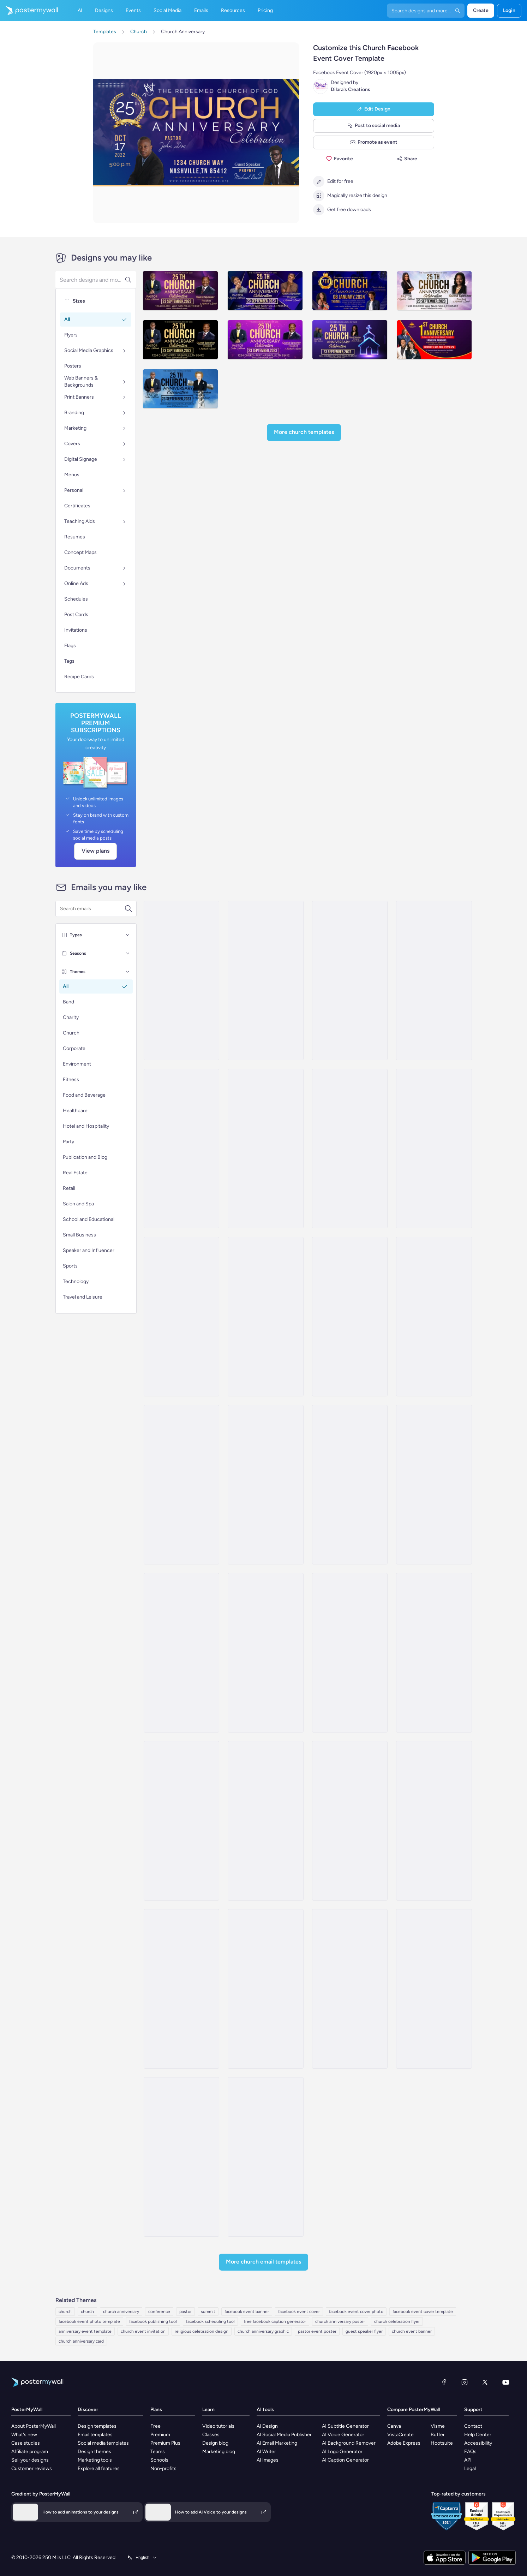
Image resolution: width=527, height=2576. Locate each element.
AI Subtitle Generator (345, 2426)
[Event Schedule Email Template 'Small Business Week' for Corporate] (434, 1484)
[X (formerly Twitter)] (485, 2382)
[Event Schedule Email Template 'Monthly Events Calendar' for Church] (350, 1653)
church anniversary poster (340, 2321)
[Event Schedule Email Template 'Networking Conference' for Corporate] (350, 1484)
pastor (185, 2311)
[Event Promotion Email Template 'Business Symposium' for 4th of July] (181, 1653)
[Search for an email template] (92, 908)
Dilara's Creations (350, 90)
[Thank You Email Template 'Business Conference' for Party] (265, 1484)
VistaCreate (400, 2435)
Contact (473, 2426)
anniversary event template (85, 2331)
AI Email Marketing (277, 2443)
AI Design (267, 2426)
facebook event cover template (423, 2311)
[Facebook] (444, 2382)
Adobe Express (403, 2443)
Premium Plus (165, 2443)
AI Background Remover (349, 2443)
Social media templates (103, 2443)
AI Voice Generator (343, 2435)
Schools (159, 2460)
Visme (438, 2426)
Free (155, 2426)
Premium (160, 2435)
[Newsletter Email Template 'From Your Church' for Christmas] (265, 2157)
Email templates (95, 2435)
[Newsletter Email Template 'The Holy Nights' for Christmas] (434, 1989)
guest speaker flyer (364, 2331)
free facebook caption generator (275, 2321)
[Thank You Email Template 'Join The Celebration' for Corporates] (265, 1148)
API (468, 2460)
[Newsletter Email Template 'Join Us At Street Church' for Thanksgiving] (350, 1989)
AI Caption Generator (345, 2460)
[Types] (128, 935)
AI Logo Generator (342, 2452)
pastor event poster (317, 2331)
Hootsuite (442, 2443)
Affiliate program (29, 2452)
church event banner (412, 2331)
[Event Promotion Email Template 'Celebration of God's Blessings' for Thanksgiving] (265, 1989)
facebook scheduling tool (210, 2321)
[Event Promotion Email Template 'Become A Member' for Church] (434, 1653)
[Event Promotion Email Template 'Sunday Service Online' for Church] (434, 1821)
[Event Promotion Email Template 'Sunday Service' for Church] (350, 1821)
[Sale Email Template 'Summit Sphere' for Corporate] (434, 980)
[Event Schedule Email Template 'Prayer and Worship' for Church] (265, 1653)
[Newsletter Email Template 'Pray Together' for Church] (181, 2157)
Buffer (438, 2435)
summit (208, 2311)
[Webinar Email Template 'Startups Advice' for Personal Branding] (181, 980)
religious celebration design (201, 2331)
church (65, 2311)
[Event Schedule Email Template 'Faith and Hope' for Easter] (181, 1989)
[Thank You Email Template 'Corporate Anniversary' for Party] (181, 1148)
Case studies (25, 2443)
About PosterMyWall (33, 2426)
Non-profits (163, 2468)
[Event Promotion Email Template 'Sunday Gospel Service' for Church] (181, 1821)
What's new (24, 2435)
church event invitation (143, 2331)
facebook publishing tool (153, 2321)
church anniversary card (81, 2341)
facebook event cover (299, 2311)
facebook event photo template (89, 2321)
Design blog (215, 2443)
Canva (394, 2426)
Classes (211, 2435)
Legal (470, 2468)
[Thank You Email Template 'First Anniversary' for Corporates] (434, 1148)
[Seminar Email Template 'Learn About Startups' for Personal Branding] (265, 980)
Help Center (477, 2435)
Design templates (97, 2426)
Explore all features (99, 2468)
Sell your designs (30, 2460)
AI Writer (266, 2452)
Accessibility (478, 2443)
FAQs (470, 2452)
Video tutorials (218, 2426)
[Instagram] (464, 2382)
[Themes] (128, 971)
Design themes (94, 2452)
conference (159, 2311)
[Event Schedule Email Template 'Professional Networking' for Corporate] (350, 1316)
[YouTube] (506, 2382)
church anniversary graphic (263, 2331)
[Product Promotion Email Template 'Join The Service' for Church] (265, 1821)
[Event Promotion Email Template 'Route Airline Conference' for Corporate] (434, 1316)
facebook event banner (246, 2311)
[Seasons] (128, 953)
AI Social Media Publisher (284, 2435)
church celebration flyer (397, 2321)
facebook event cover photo (356, 2311)
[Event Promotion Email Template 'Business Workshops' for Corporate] (181, 1484)
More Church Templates (304, 432)
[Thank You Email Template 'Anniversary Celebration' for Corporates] (350, 980)
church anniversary (121, 2311)
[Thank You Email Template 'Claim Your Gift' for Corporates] (350, 1148)
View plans (95, 850)
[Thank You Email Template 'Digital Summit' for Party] (181, 1316)
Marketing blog (218, 2452)
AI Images (268, 2460)
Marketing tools (95, 2460)
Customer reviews (31, 2468)
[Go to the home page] (29, 11)
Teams (157, 2452)
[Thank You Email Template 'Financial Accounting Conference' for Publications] (265, 1316)
